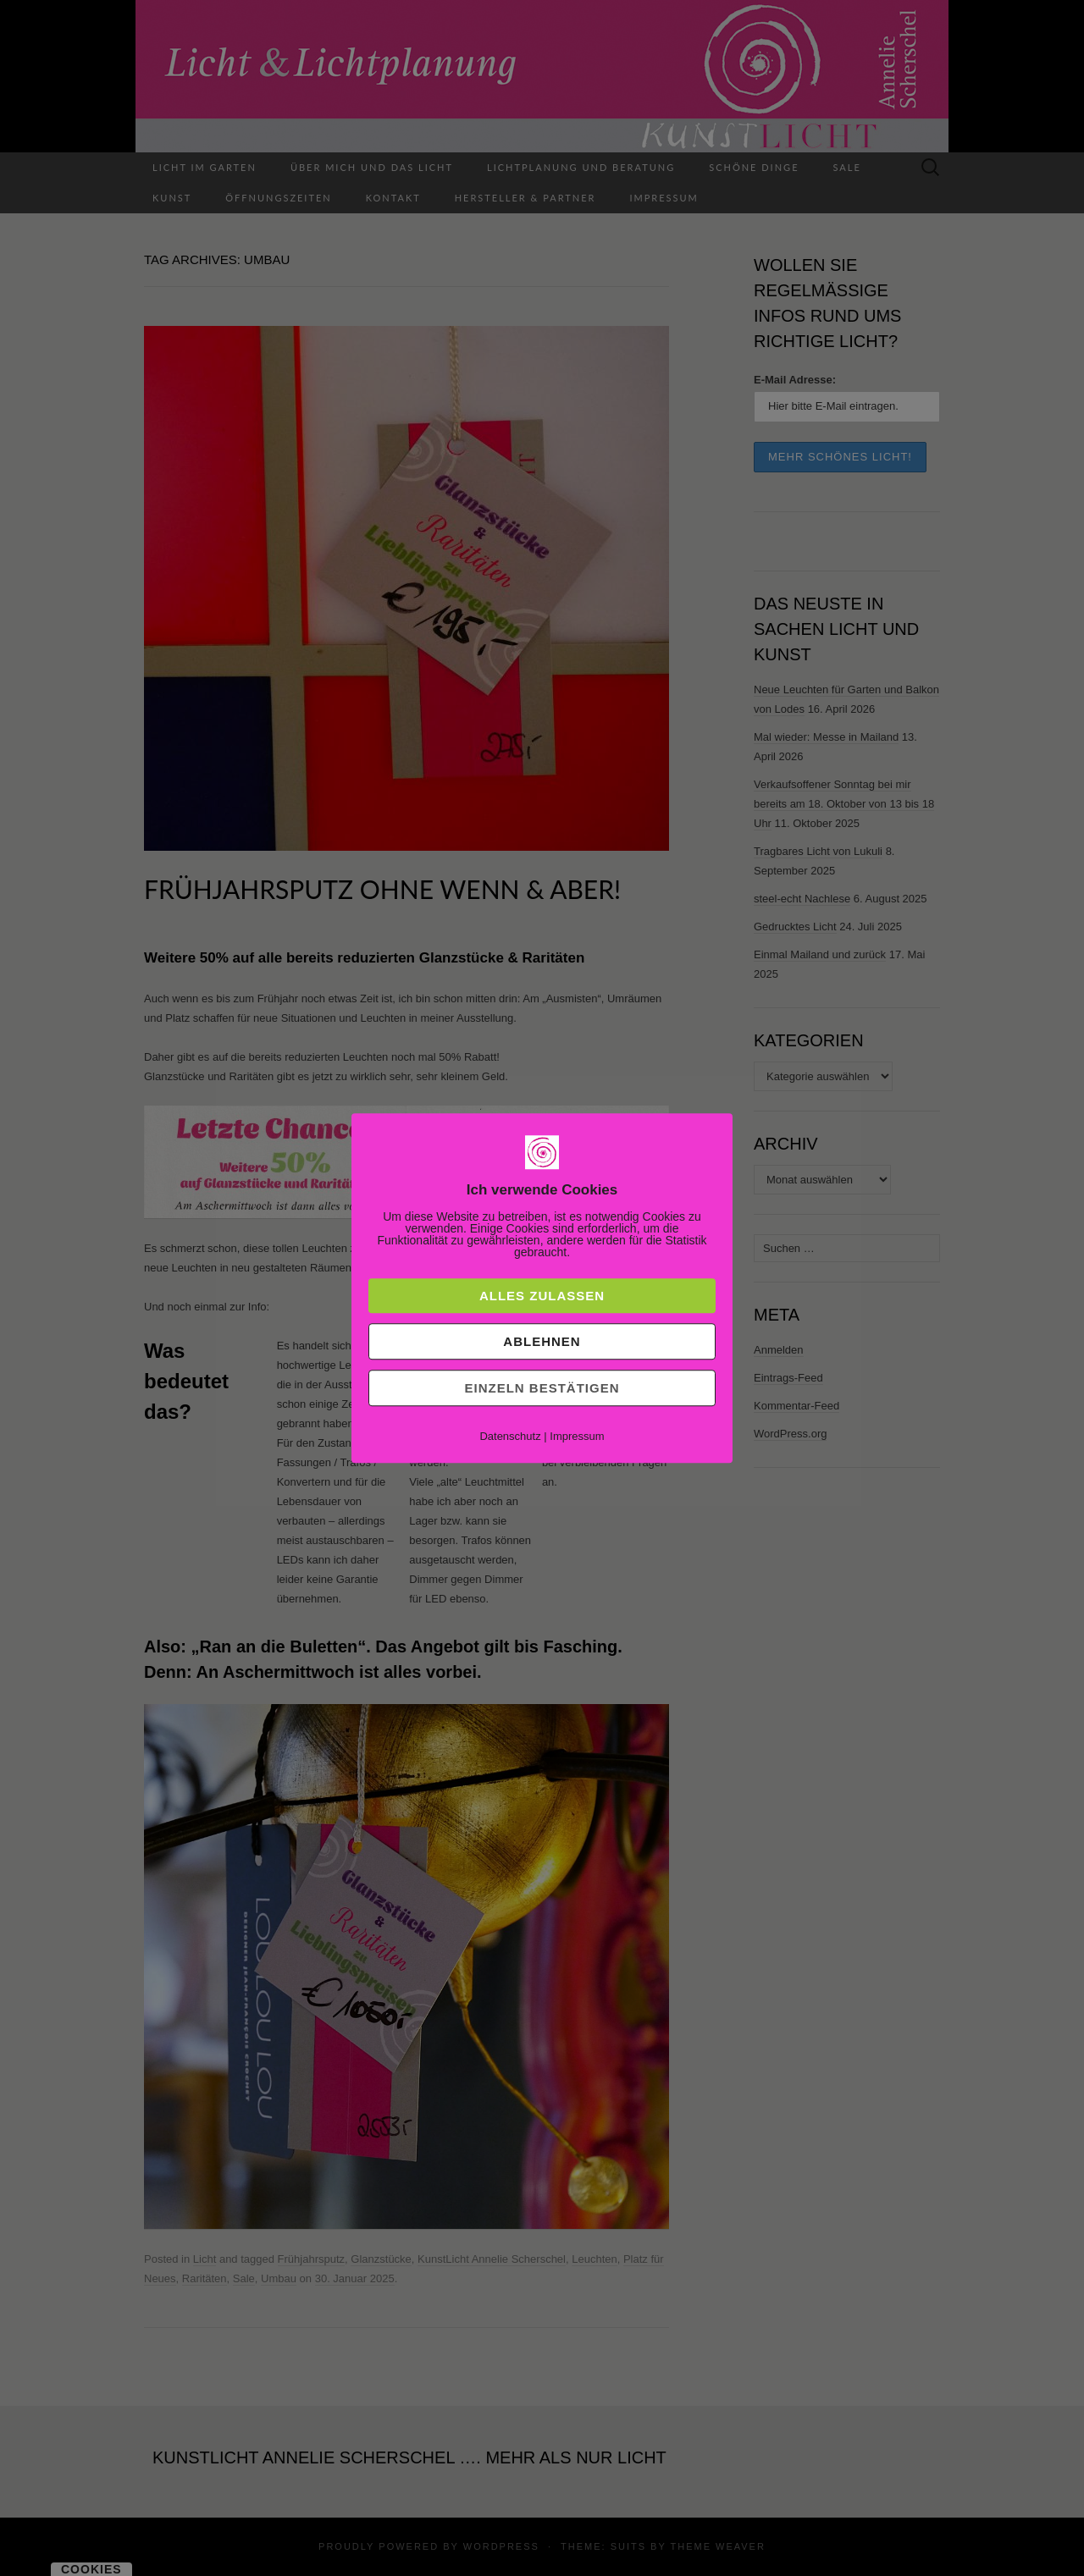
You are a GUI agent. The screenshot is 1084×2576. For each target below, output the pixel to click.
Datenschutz (509, 1436)
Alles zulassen (542, 1295)
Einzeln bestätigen (541, 1388)
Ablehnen (541, 1341)
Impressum (577, 1436)
